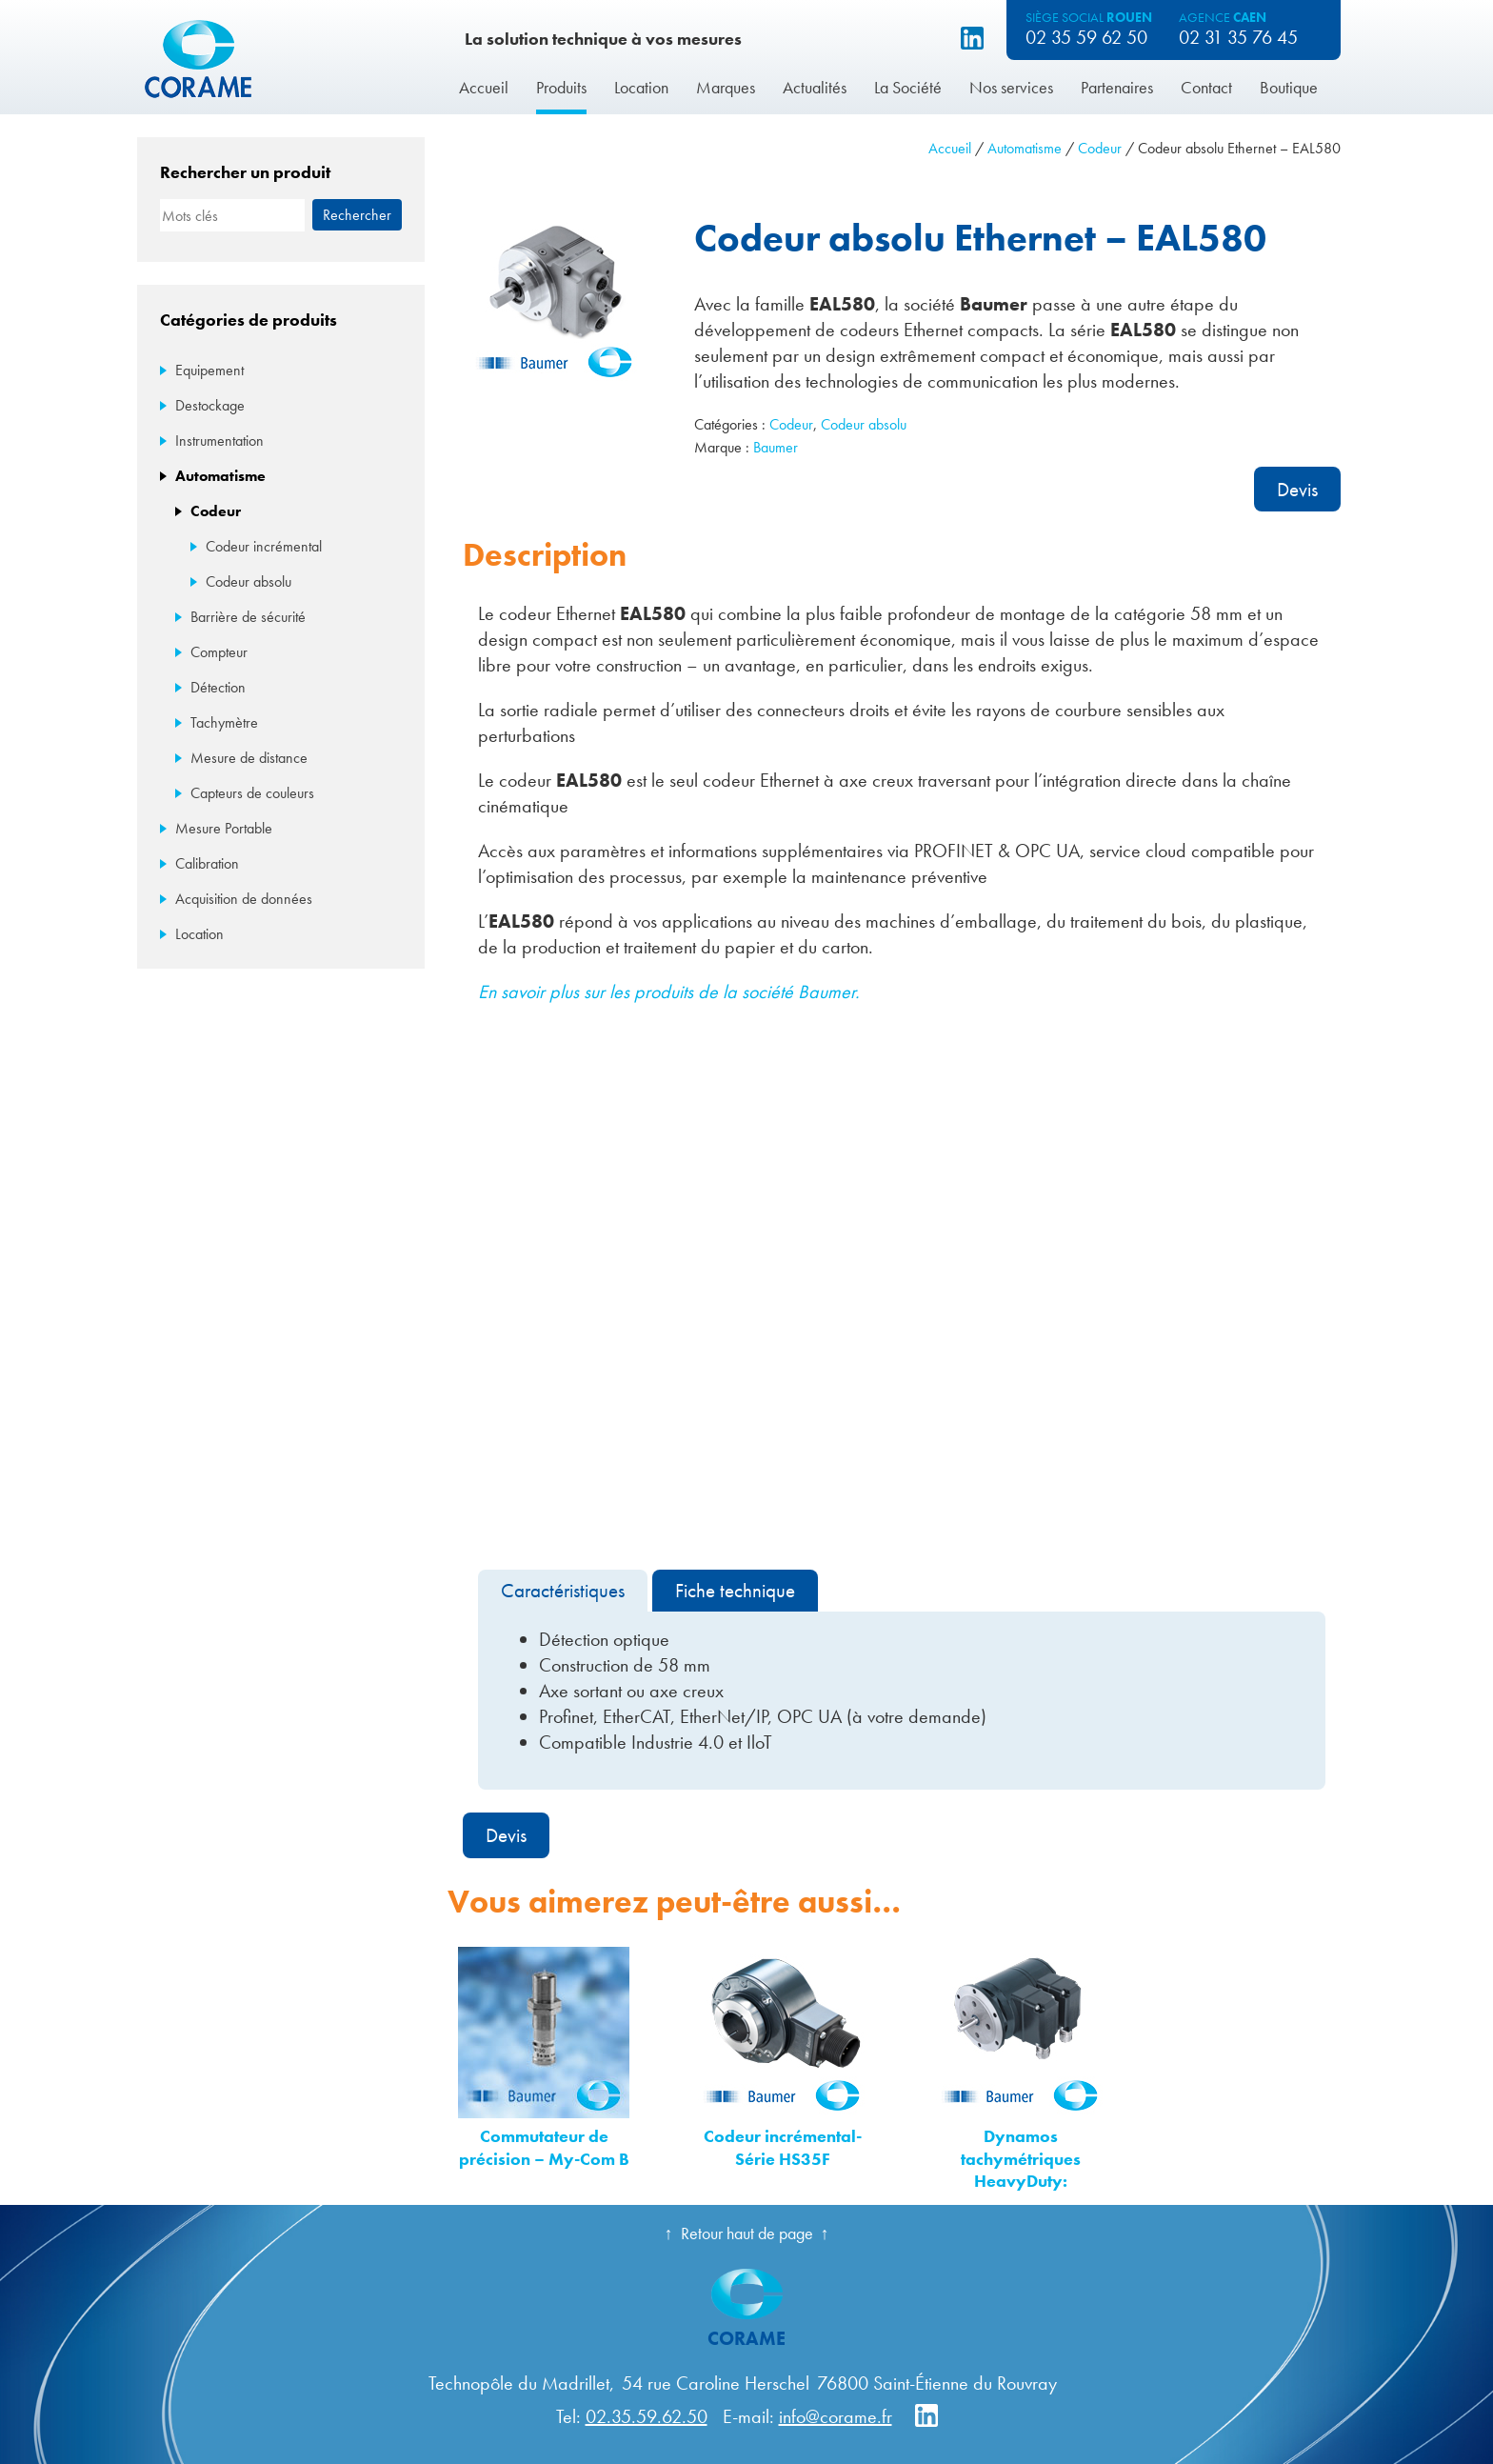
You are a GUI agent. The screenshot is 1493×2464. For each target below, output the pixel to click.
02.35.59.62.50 (646, 2416)
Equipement (209, 370)
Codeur (1100, 148)
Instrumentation (219, 441)
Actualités (814, 87)
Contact (1206, 87)
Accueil (483, 87)
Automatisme (1024, 148)
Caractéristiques (563, 1590)
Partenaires (1117, 87)
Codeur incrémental (264, 546)
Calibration (207, 863)
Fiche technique (735, 1590)
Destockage (210, 405)
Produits (561, 87)
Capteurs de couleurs (252, 793)
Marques (725, 87)
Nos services (1011, 87)
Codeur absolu (863, 424)
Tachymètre (224, 722)
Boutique (1289, 87)
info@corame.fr (835, 2416)
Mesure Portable (223, 828)
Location (641, 87)
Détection (218, 687)
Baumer (775, 447)
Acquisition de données (243, 899)
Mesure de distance (249, 758)
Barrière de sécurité (248, 617)
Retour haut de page (747, 2233)
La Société (908, 87)
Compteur (219, 652)
